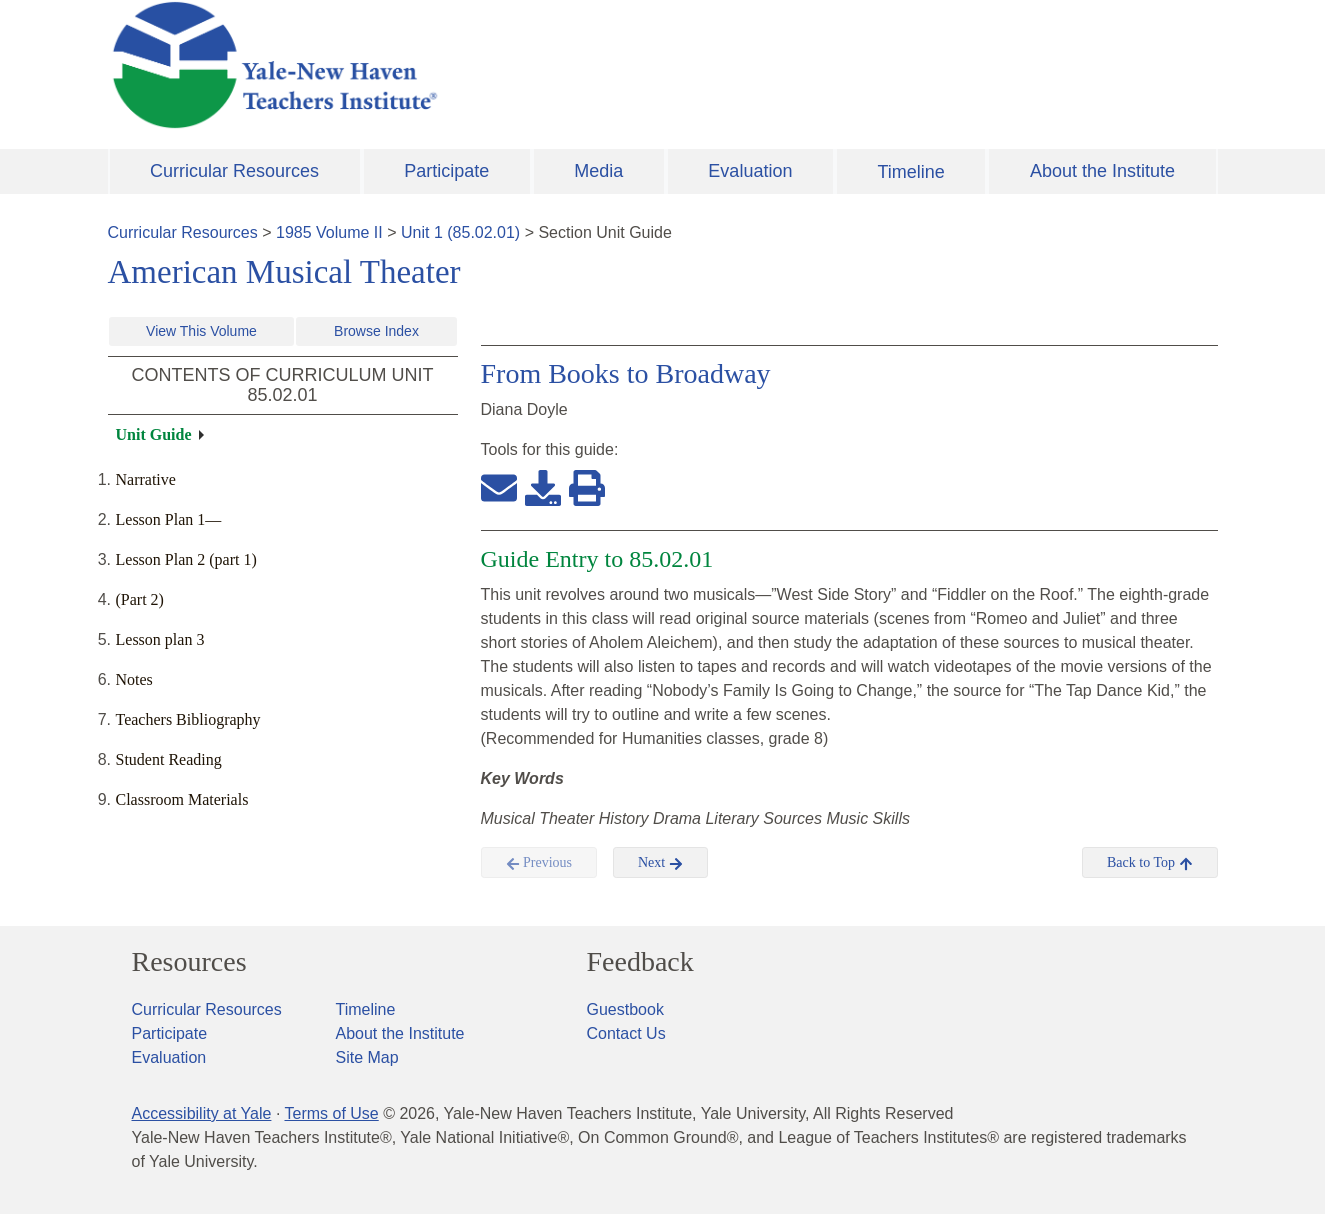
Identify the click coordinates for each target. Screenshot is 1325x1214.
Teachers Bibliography (188, 719)
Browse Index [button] (376, 331)
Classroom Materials (182, 799)
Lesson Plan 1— (169, 519)
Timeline (910, 172)
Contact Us (626, 1033)
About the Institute (1102, 171)
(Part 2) (140, 599)
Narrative (146, 479)
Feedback (640, 962)
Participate (446, 171)
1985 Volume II (329, 232)
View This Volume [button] (201, 331)
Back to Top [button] (1149, 863)
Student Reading (169, 759)
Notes (134, 679)
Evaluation (750, 171)
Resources (189, 962)
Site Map (367, 1057)
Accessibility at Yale (202, 1113)
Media (598, 171)
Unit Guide (154, 434)
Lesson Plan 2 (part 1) (186, 559)
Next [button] (660, 863)
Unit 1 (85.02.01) (460, 232)
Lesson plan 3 (160, 639)
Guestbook (625, 1009)
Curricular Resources (234, 171)
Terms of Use (331, 1113)
